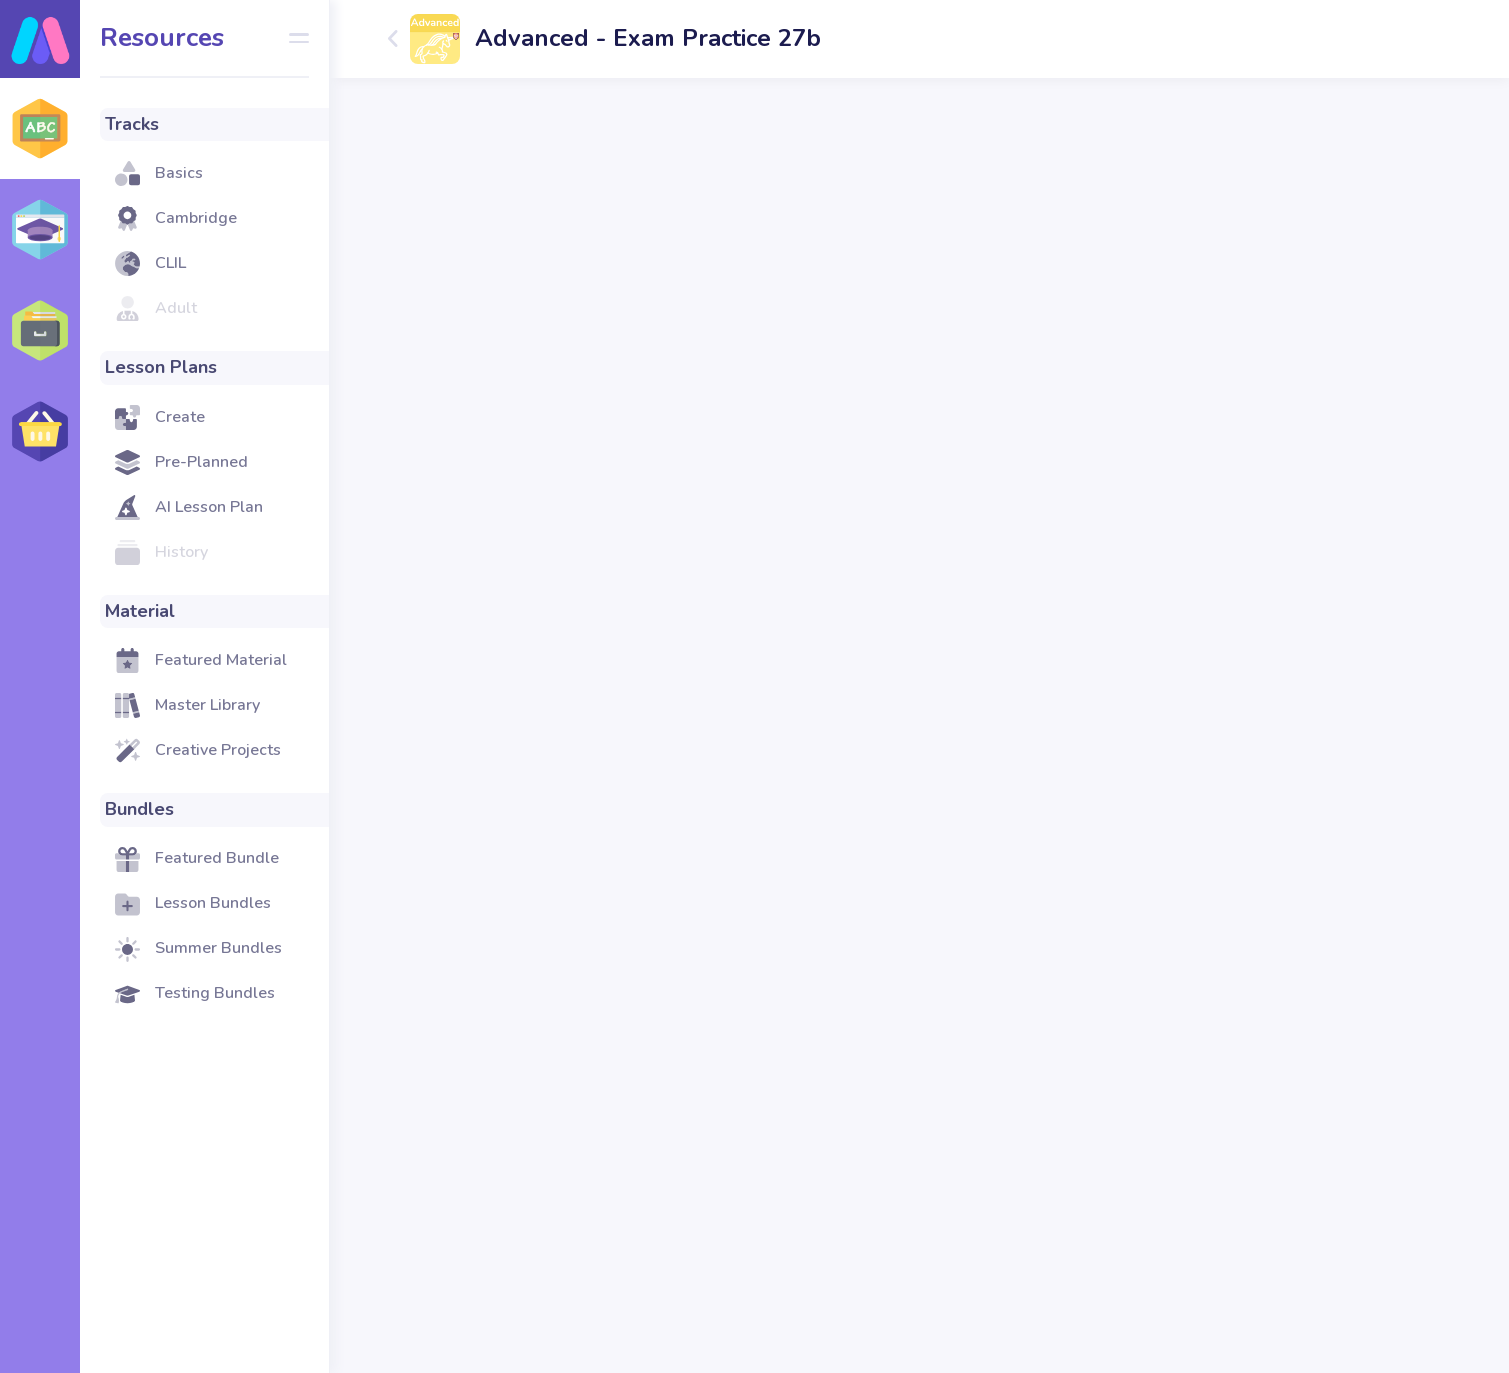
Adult (176, 308)
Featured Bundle (217, 858)
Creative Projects (218, 750)
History (181, 552)
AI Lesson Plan (209, 507)
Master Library (207, 705)
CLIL (170, 263)
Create (180, 417)
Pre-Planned (201, 462)
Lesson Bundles (213, 903)
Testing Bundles (215, 993)
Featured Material (221, 660)
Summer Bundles (218, 948)
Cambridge (196, 218)
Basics (179, 173)
